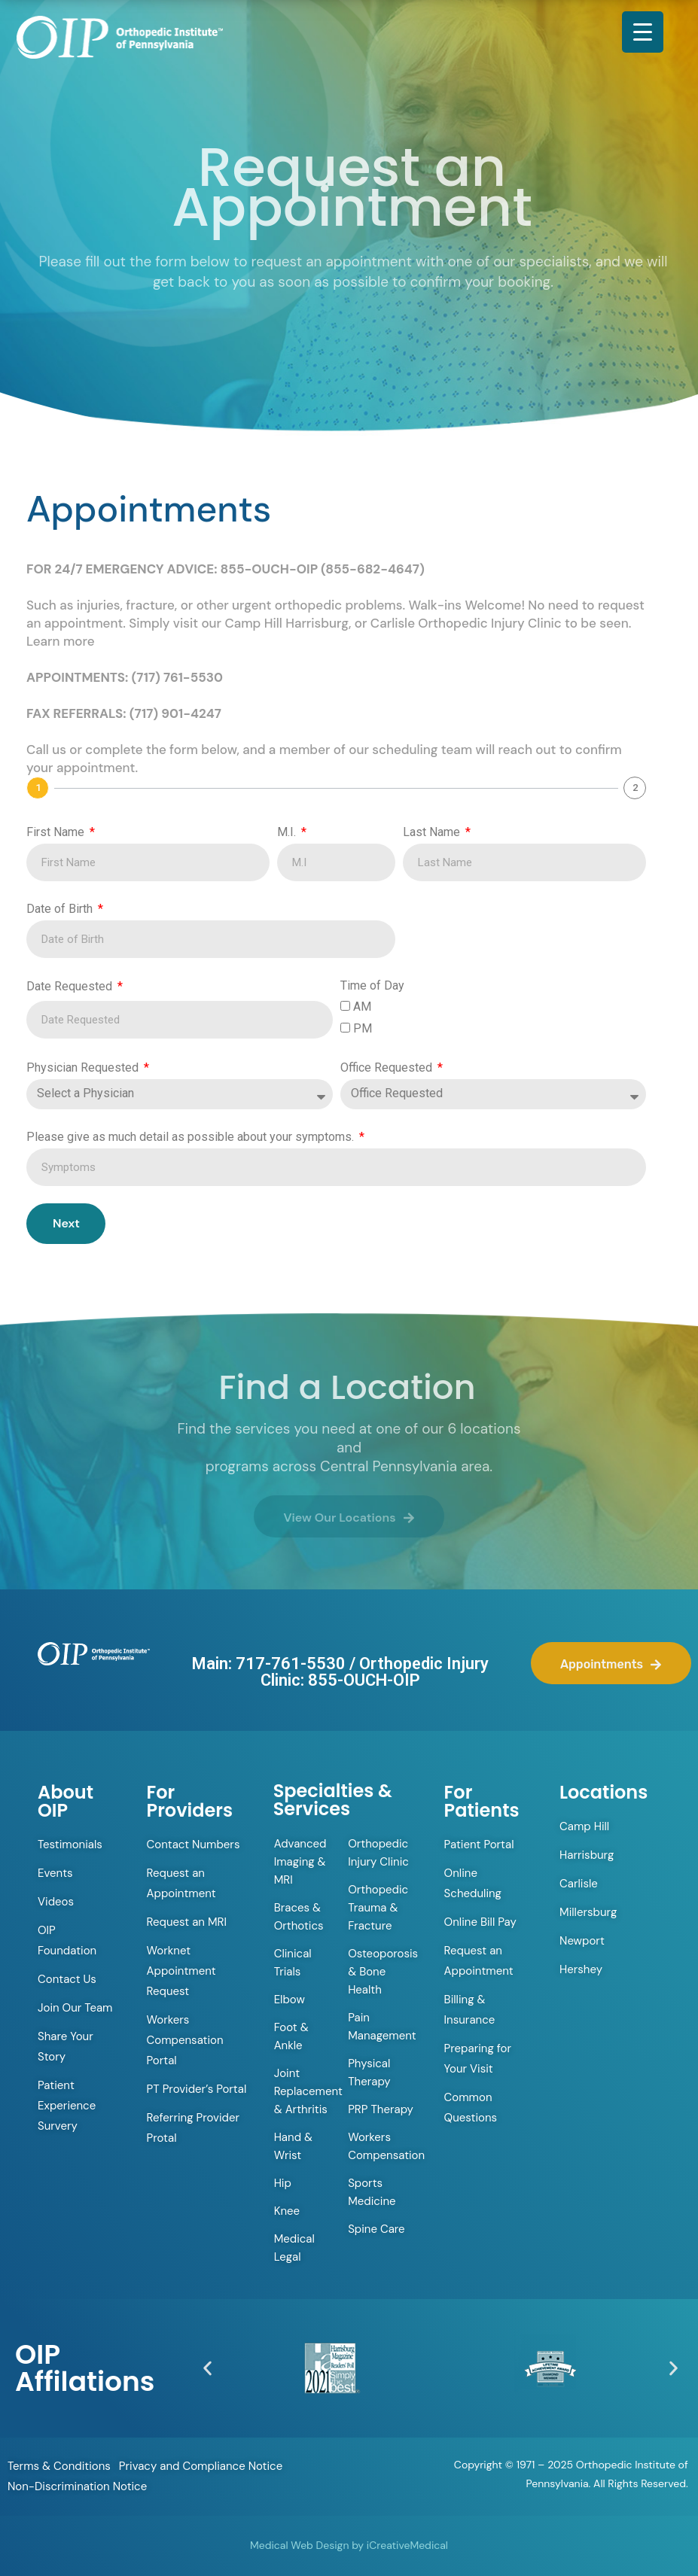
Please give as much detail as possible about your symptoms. (191, 1137)
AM (362, 1006)
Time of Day (372, 985)
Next (66, 1223)
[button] (207, 2368)
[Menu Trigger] (642, 32)
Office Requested (387, 1067)
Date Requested (70, 986)
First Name (56, 832)
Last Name (433, 832)
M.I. (288, 832)
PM (362, 1028)
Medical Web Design (299, 2545)
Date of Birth (61, 909)
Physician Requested (84, 1067)
